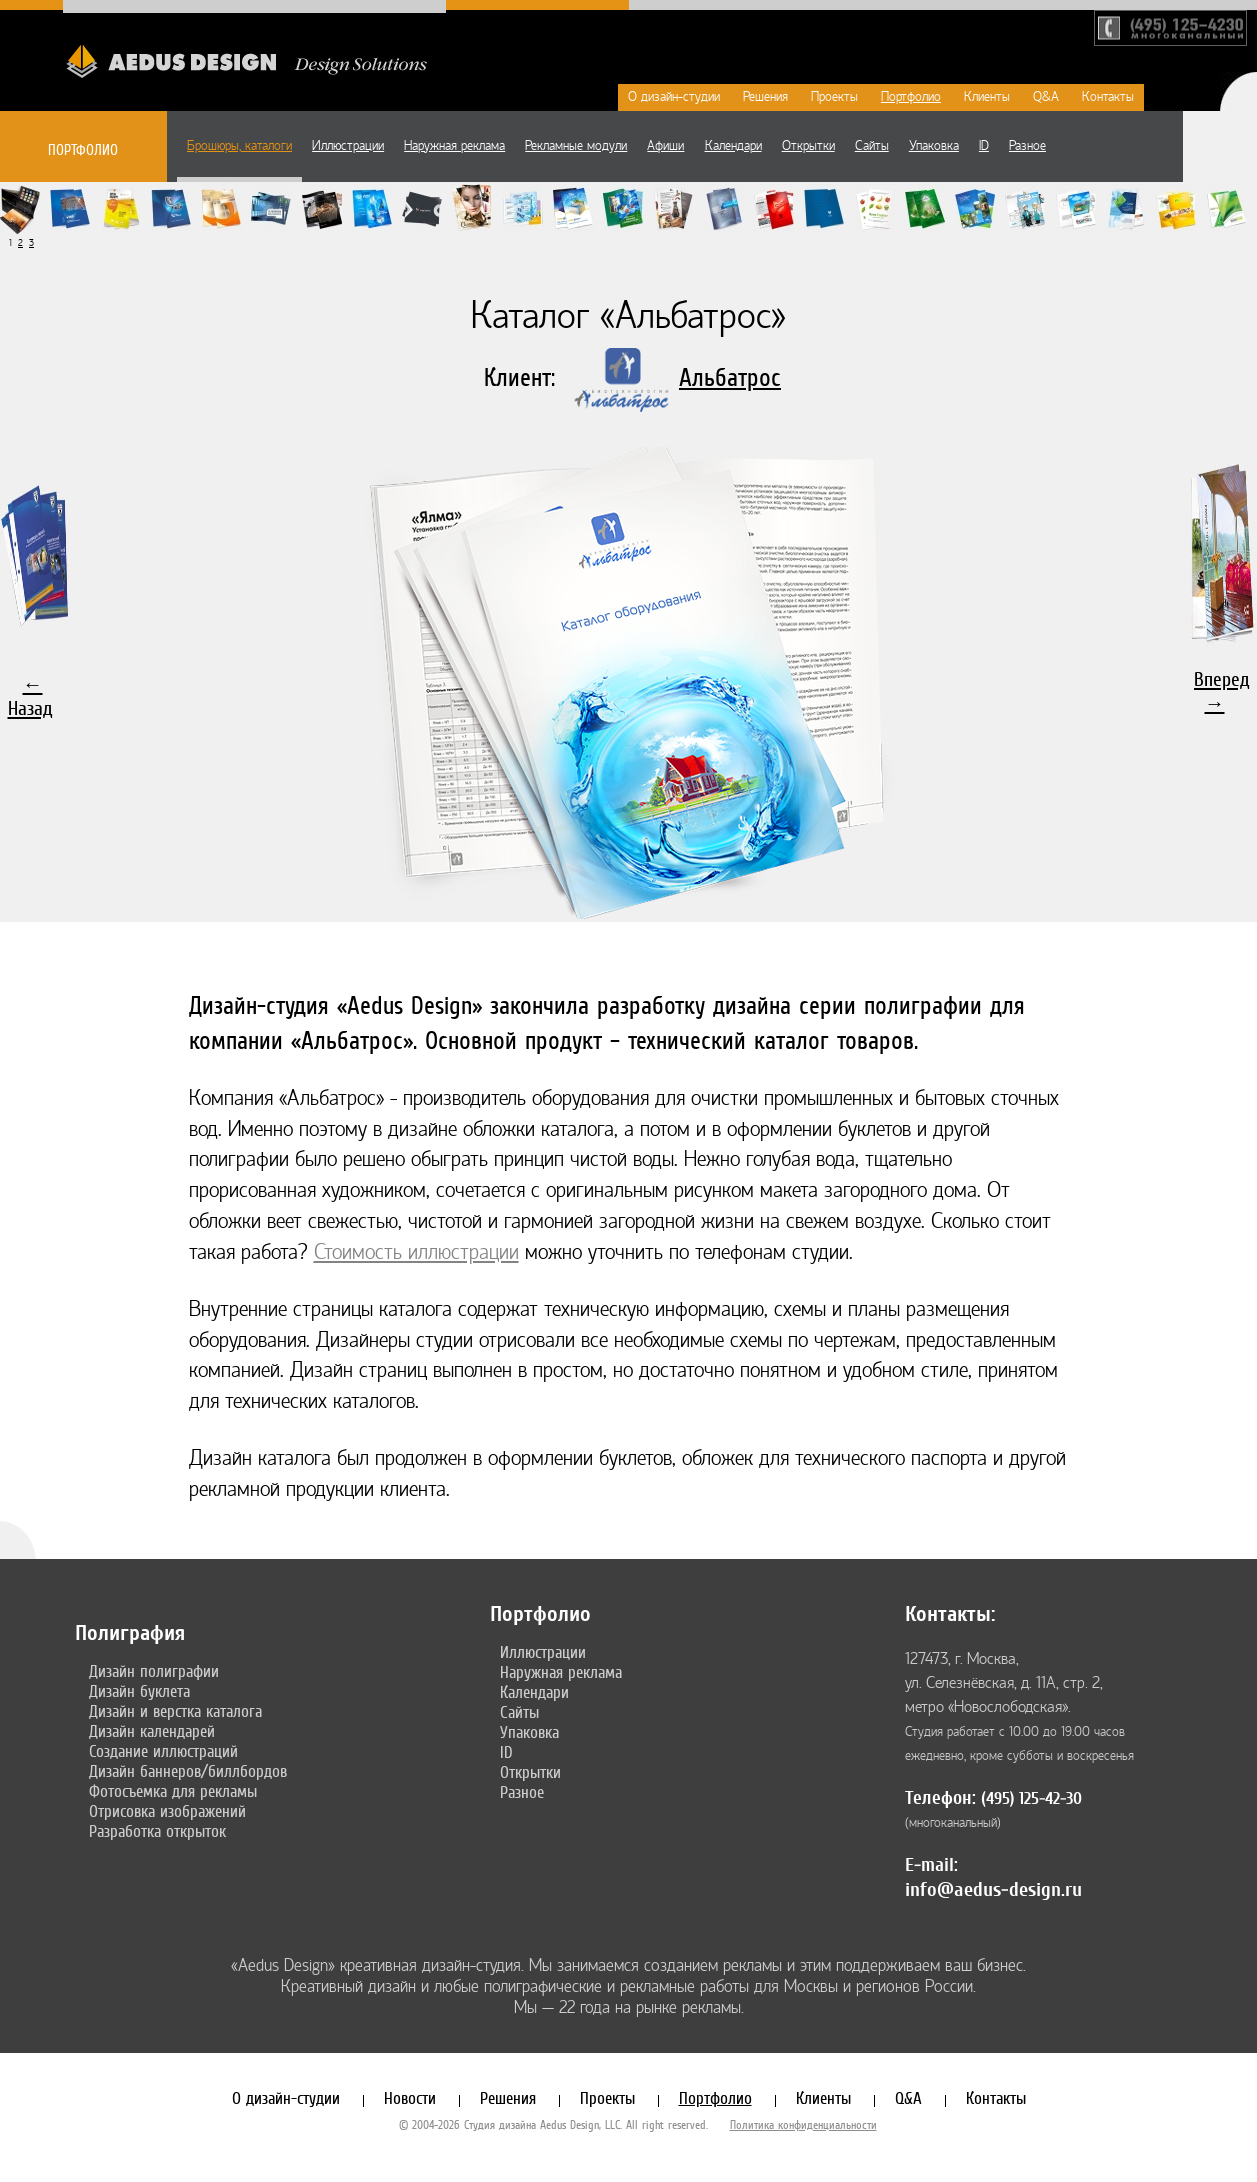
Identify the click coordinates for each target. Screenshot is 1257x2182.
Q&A (1046, 97)
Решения (765, 97)
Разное (1027, 146)
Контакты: (950, 1614)
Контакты (1108, 97)
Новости (410, 2098)
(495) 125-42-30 (1031, 1798)
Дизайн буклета (139, 1691)
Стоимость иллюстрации (416, 1252)
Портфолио (911, 97)
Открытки (808, 146)
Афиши (665, 146)
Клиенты (987, 97)
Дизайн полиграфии (154, 1671)
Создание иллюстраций (163, 1751)
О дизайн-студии (674, 97)
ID (984, 146)
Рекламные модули (576, 146)
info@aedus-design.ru (993, 1889)
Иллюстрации (348, 146)
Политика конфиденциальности (803, 2125)
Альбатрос (730, 377)
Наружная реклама (454, 146)
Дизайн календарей (152, 1731)
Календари (733, 146)
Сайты (872, 146)
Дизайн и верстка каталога (175, 1711)
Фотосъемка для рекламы (173, 1791)
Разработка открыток (157, 1831)
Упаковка (934, 146)
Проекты (834, 97)
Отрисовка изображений (167, 1811)
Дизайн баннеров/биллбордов (188, 1771)
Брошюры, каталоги (239, 146)
